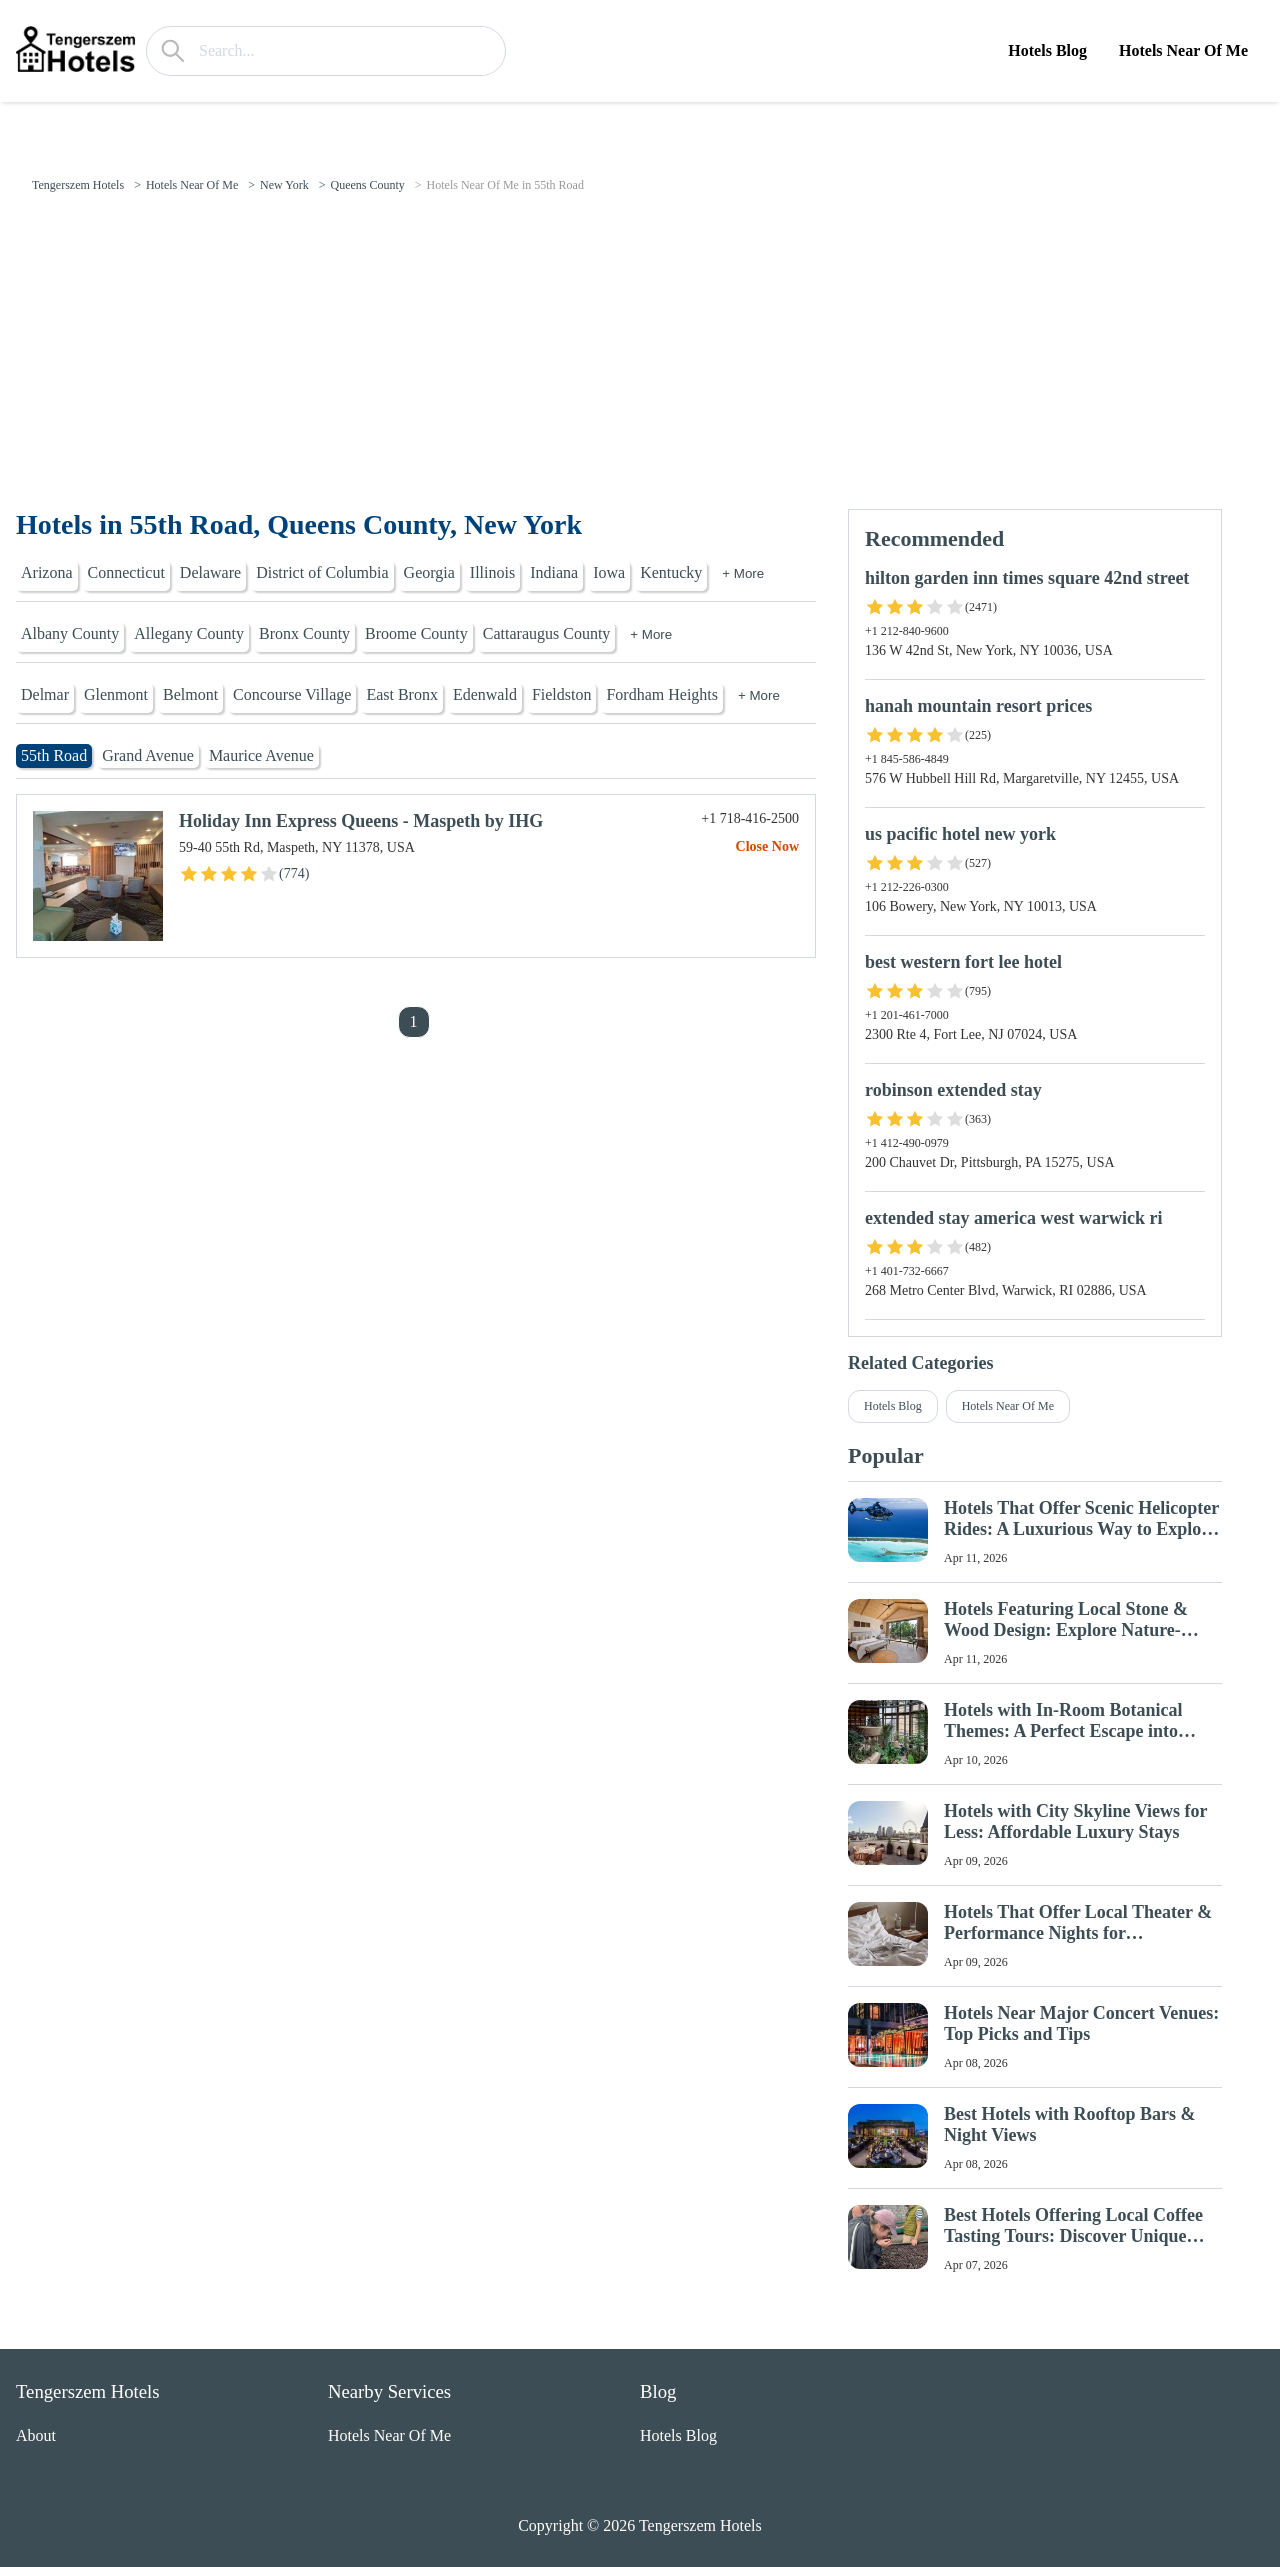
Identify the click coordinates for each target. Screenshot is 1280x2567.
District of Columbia (322, 572)
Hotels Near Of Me (1183, 50)
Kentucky (671, 572)
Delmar (45, 694)
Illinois (492, 572)
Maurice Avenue (261, 755)
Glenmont (116, 694)
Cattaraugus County (547, 633)
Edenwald (485, 694)
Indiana (554, 572)
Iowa (609, 572)
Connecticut (126, 572)
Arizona (47, 572)
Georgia (429, 572)
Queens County (367, 185)
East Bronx (402, 694)
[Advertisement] (640, 359)
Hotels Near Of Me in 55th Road (505, 185)
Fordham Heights (662, 694)
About (36, 2435)
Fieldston (562, 694)
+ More (743, 573)
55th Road (54, 755)
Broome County (416, 633)
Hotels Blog (1047, 50)
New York (284, 185)
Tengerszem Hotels (78, 185)
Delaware (210, 572)
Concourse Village (292, 694)
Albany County (70, 633)
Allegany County (189, 633)
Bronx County (304, 633)
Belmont (190, 694)
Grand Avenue (148, 755)
